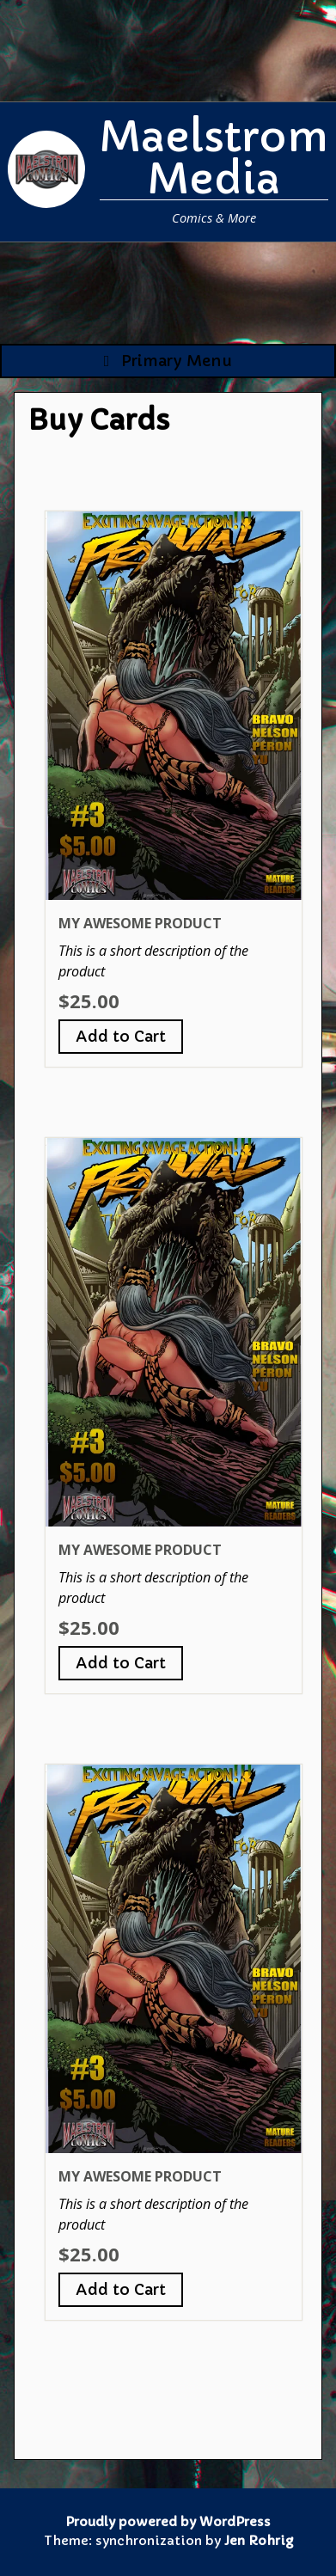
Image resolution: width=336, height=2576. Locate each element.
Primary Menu (168, 360)
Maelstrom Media (214, 158)
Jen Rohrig (258, 2540)
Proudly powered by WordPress (168, 2522)
